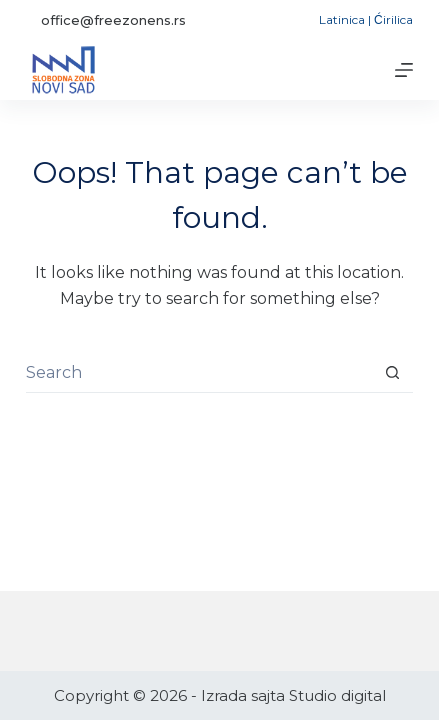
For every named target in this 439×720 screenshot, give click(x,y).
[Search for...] (199, 373)
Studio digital (337, 695)
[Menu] (404, 70)
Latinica (342, 19)
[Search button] (393, 373)
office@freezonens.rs (113, 20)
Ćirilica (393, 19)
